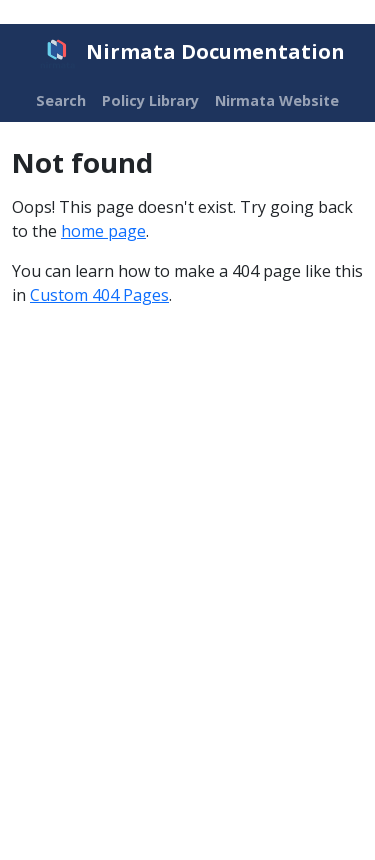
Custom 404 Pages (99, 295)
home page (103, 231)
